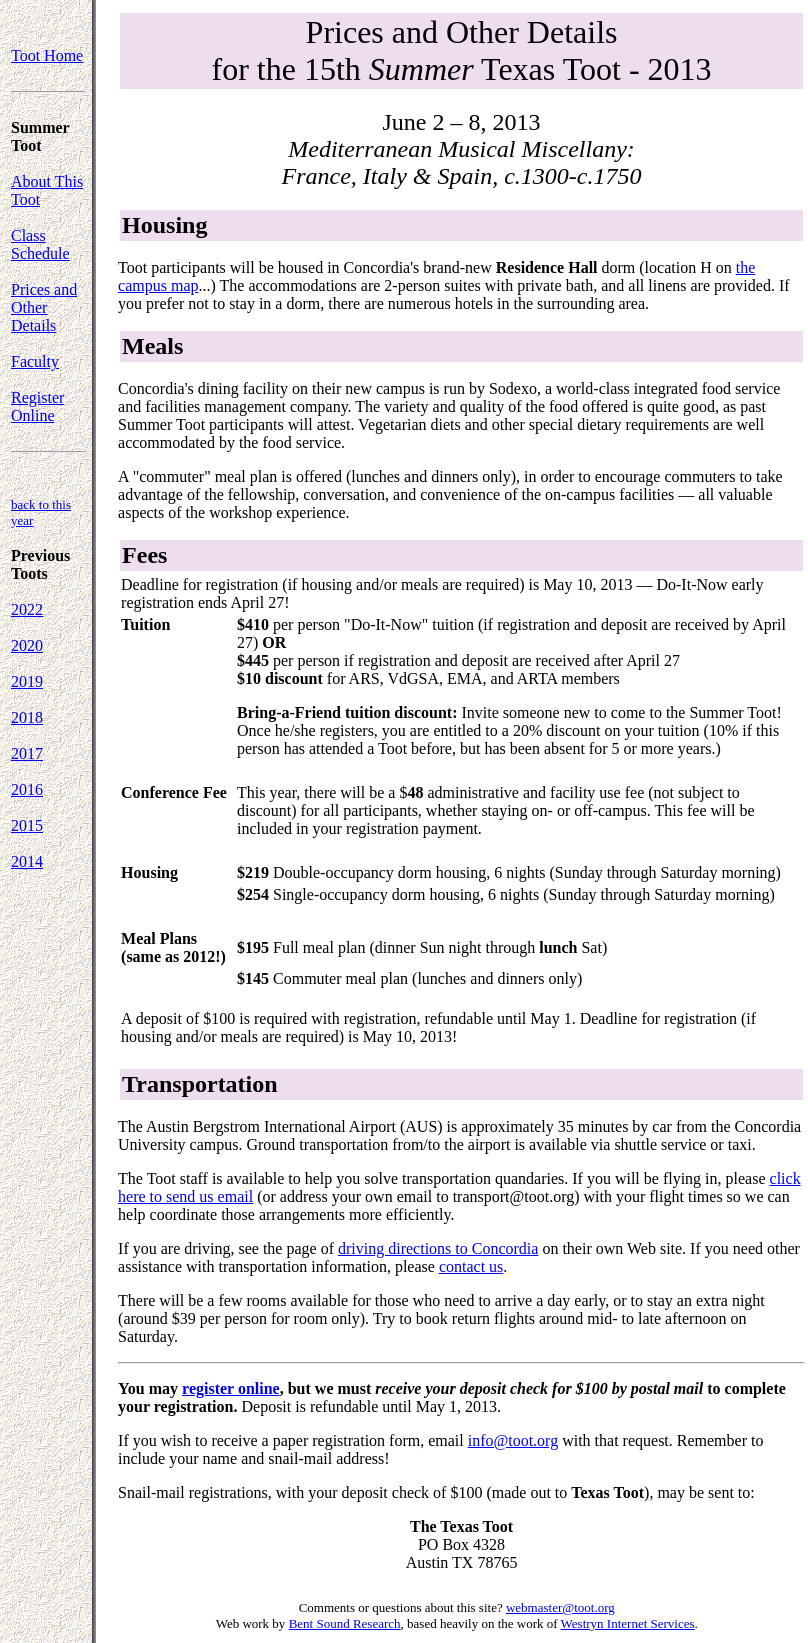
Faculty (35, 361)
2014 (27, 861)
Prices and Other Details (44, 307)
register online (231, 1388)
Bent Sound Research (345, 1623)
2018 (27, 717)
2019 (27, 681)
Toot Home (47, 55)
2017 (27, 753)
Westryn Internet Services (628, 1623)
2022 (27, 609)
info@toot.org (513, 1440)
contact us (471, 1266)
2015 (27, 825)
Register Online (37, 406)
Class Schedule (40, 244)
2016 (27, 789)
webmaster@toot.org (560, 1607)
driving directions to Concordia (438, 1248)
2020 (27, 645)
